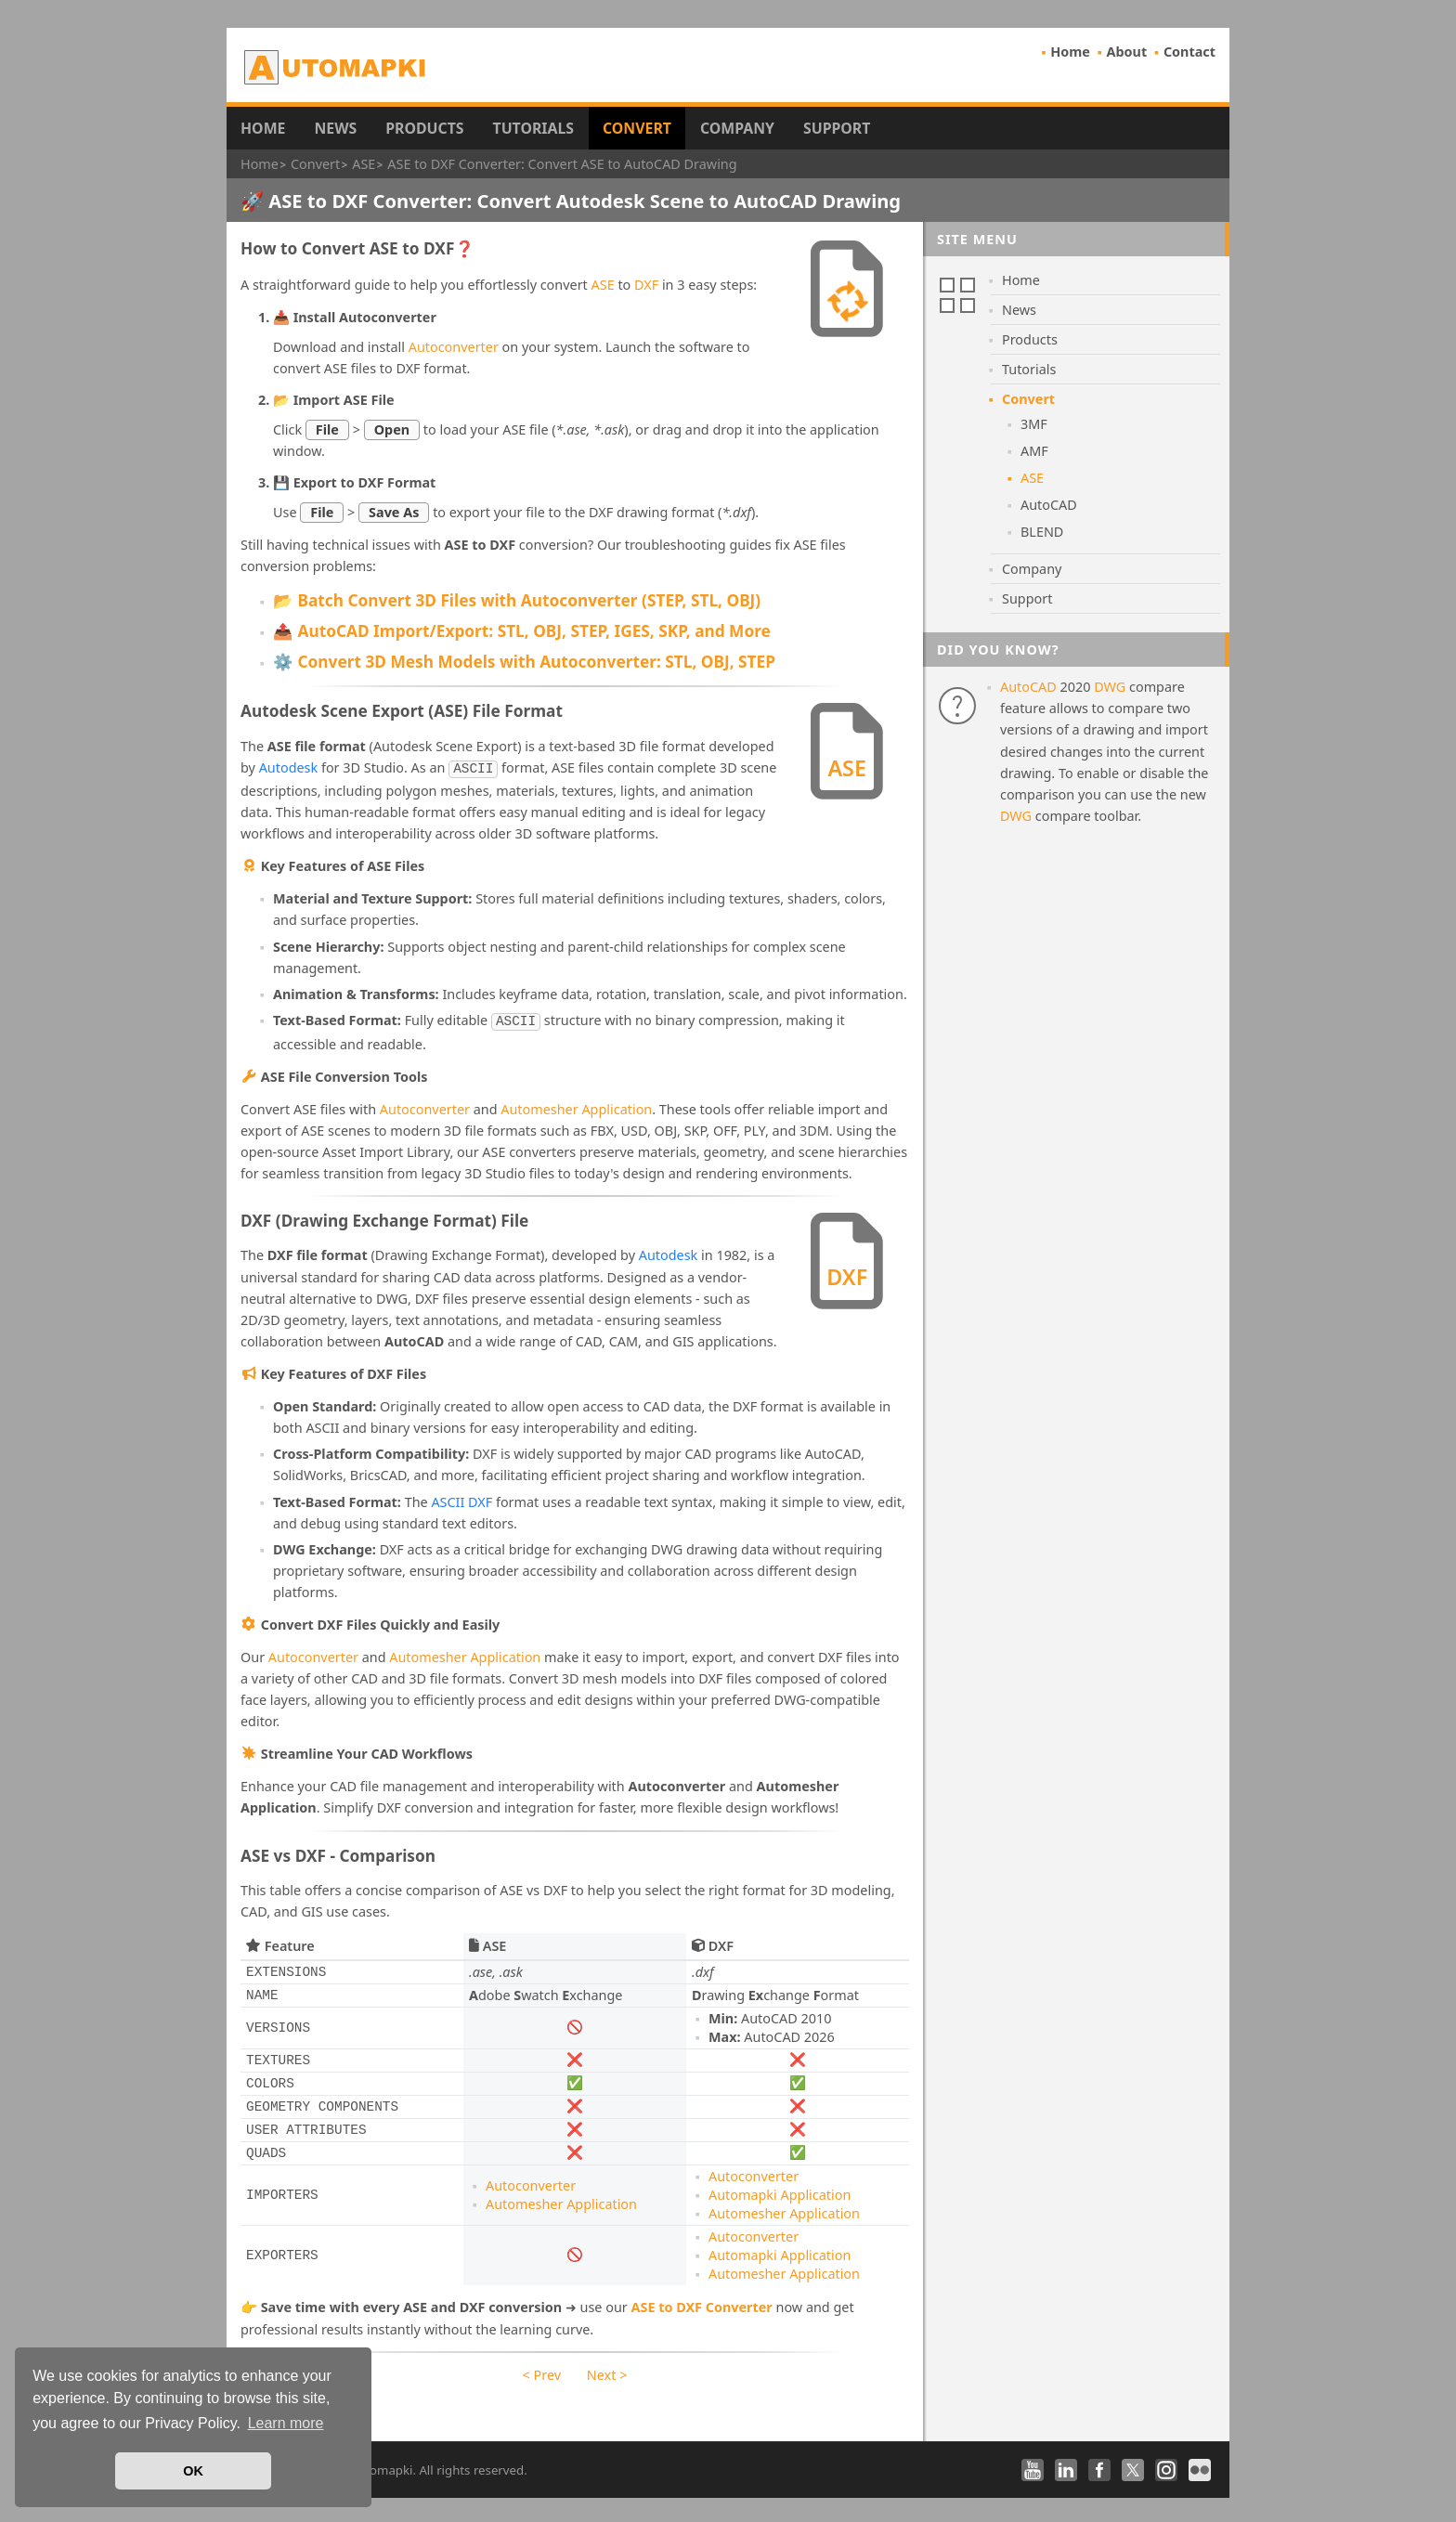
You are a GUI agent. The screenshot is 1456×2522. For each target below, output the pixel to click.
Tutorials (534, 128)
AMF (1034, 451)
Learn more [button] (286, 2423)
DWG (1109, 687)
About (1127, 51)
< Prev (542, 2371)
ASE (603, 284)
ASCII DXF (461, 1498)
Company (737, 128)
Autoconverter (454, 347)
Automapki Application (779, 2191)
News (335, 128)
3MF (1033, 424)
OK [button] (193, 2471)
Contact (1190, 51)
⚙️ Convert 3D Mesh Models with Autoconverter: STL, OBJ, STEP (524, 661)
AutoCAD (1048, 505)
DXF (646, 284)
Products (424, 128)
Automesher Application (576, 1105)
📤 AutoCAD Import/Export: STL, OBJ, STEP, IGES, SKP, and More (522, 631)
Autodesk (288, 767)
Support (836, 128)
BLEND (1041, 531)
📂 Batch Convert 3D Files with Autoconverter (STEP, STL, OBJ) (516, 600)
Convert (637, 128)
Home (1070, 51)
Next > (607, 2371)
